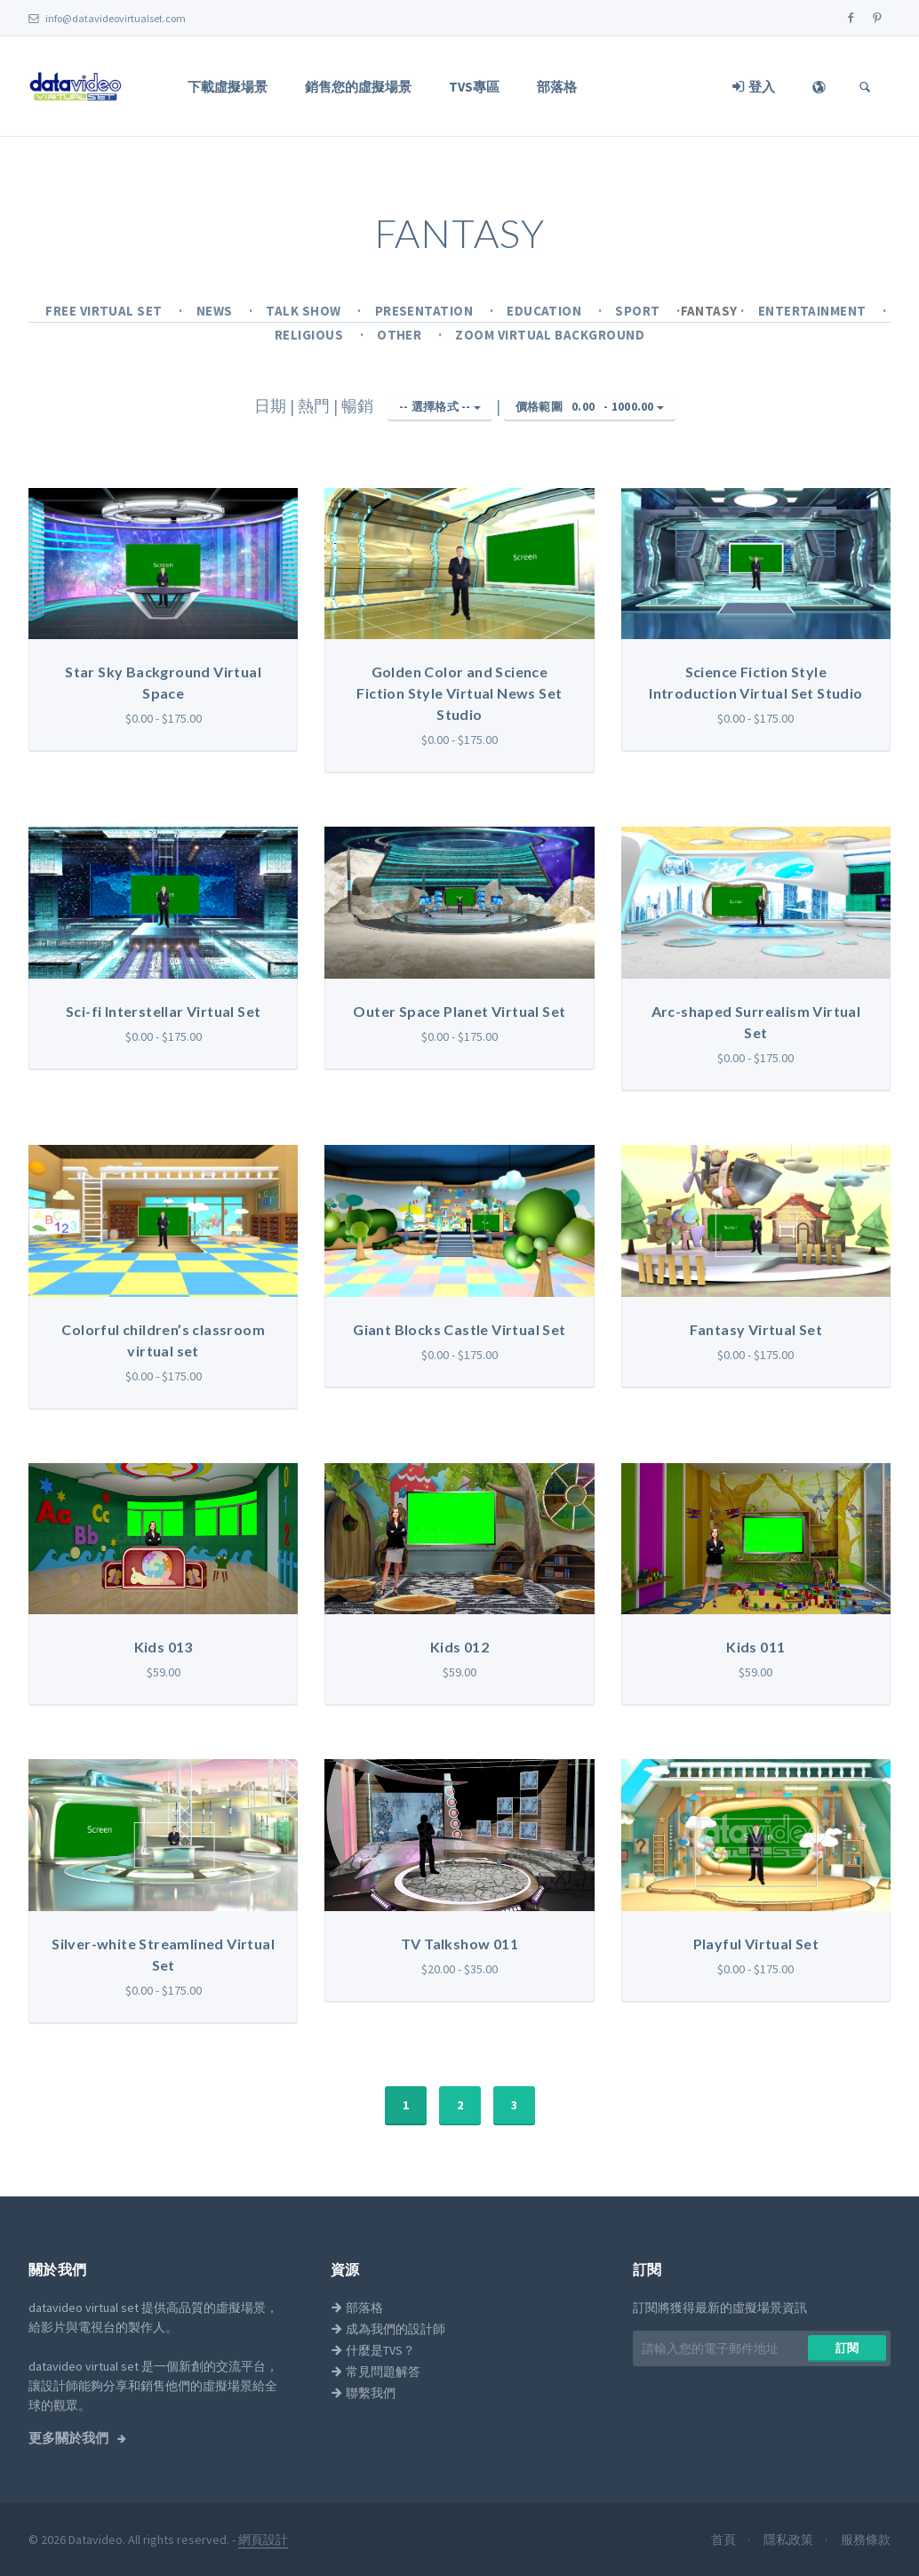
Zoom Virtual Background (549, 334)
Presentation (425, 310)
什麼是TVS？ (373, 2350)
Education (546, 310)
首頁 (725, 2540)
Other (401, 334)
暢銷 (359, 406)
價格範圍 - (589, 407)
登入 (753, 86)
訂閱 (847, 2348)
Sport (639, 310)
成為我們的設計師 (388, 2329)
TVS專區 (474, 86)
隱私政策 (789, 2540)
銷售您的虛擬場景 (358, 86)
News (216, 310)
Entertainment (814, 310)
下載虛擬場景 (228, 86)
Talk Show (305, 310)
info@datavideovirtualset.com (107, 18)
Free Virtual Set (105, 310)
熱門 (315, 406)
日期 (272, 406)
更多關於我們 (69, 2438)
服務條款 (866, 2540)
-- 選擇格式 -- (440, 406)
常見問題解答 (375, 2372)
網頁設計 (263, 2540)
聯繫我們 (363, 2393)
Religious (311, 334)
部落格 (557, 86)
